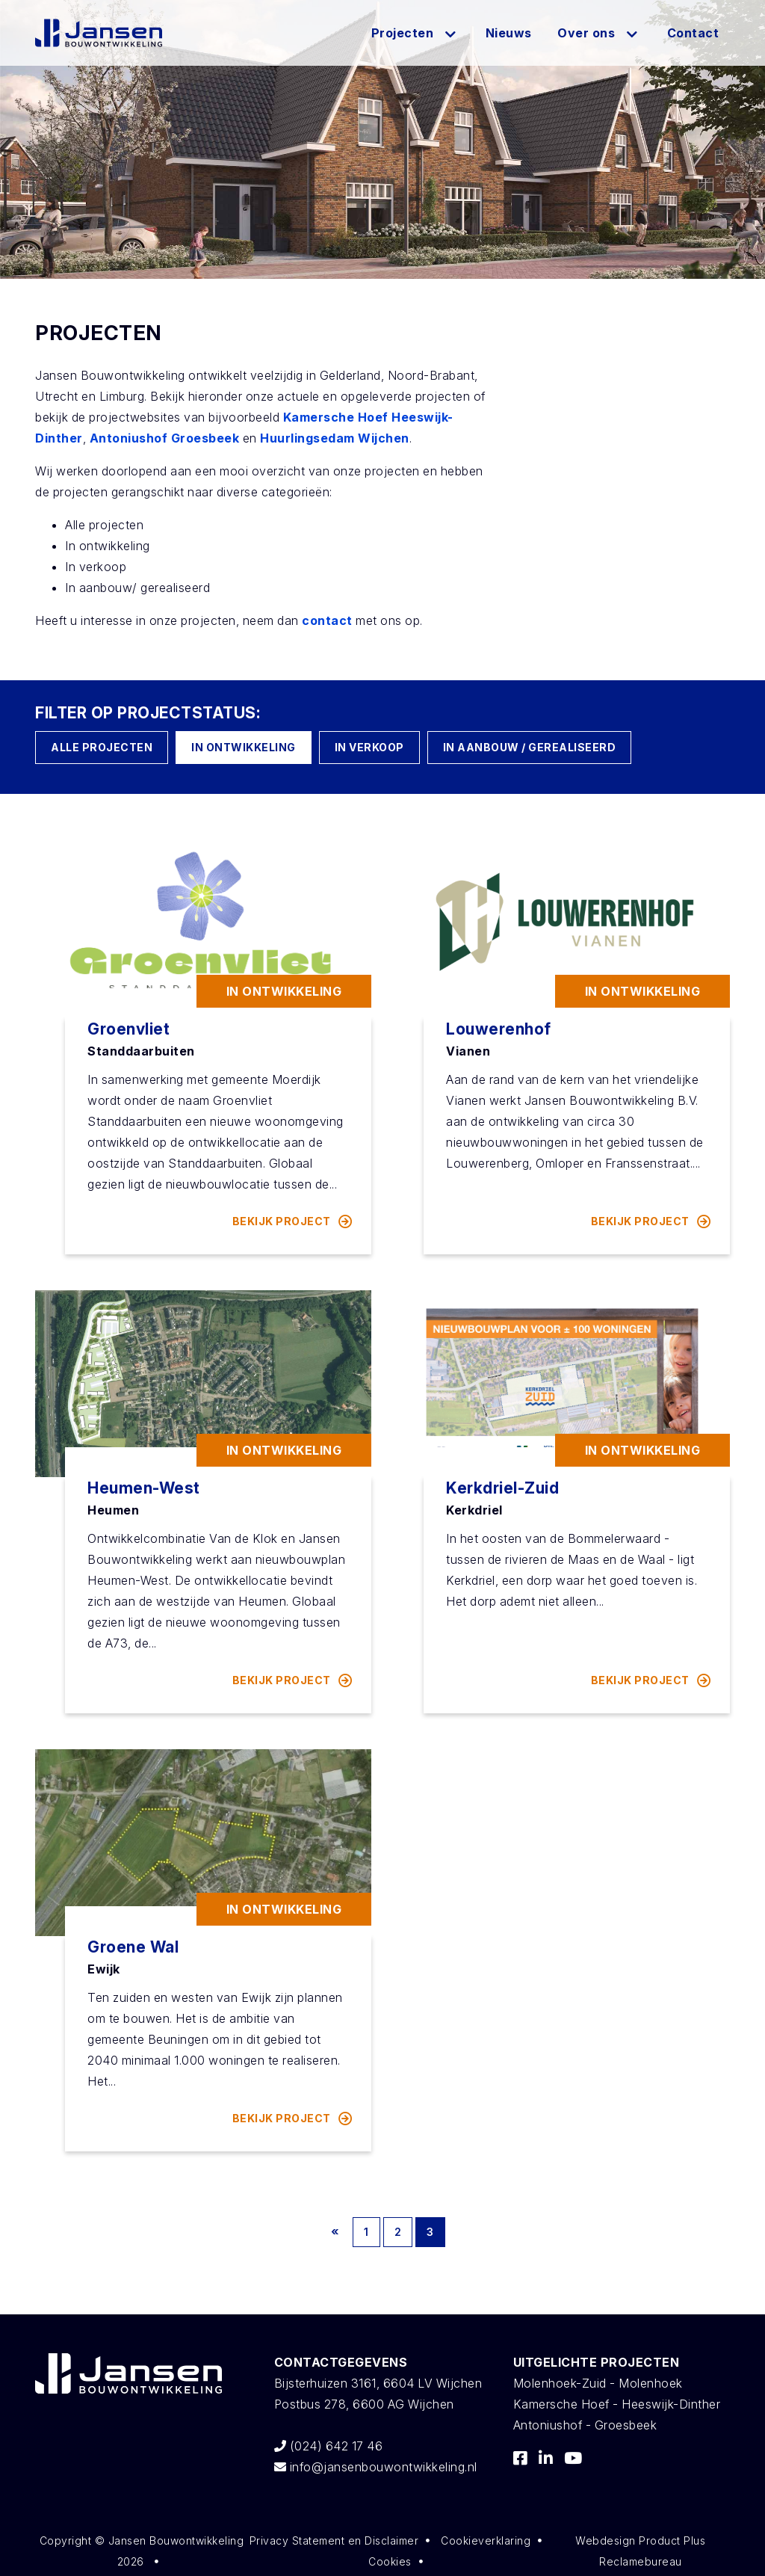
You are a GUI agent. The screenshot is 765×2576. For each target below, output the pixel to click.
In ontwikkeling (243, 747)
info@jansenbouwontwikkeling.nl (375, 2466)
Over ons (586, 32)
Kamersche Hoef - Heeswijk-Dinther (617, 2404)
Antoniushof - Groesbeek (585, 2425)
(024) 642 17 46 (328, 2445)
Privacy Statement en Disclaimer (334, 2540)
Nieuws (509, 32)
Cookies (390, 2561)
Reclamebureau (640, 2561)
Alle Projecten (101, 747)
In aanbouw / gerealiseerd (529, 747)
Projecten (402, 32)
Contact (693, 32)
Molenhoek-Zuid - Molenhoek (598, 2383)
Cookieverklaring (485, 2540)
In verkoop (369, 747)
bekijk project (292, 1221)
